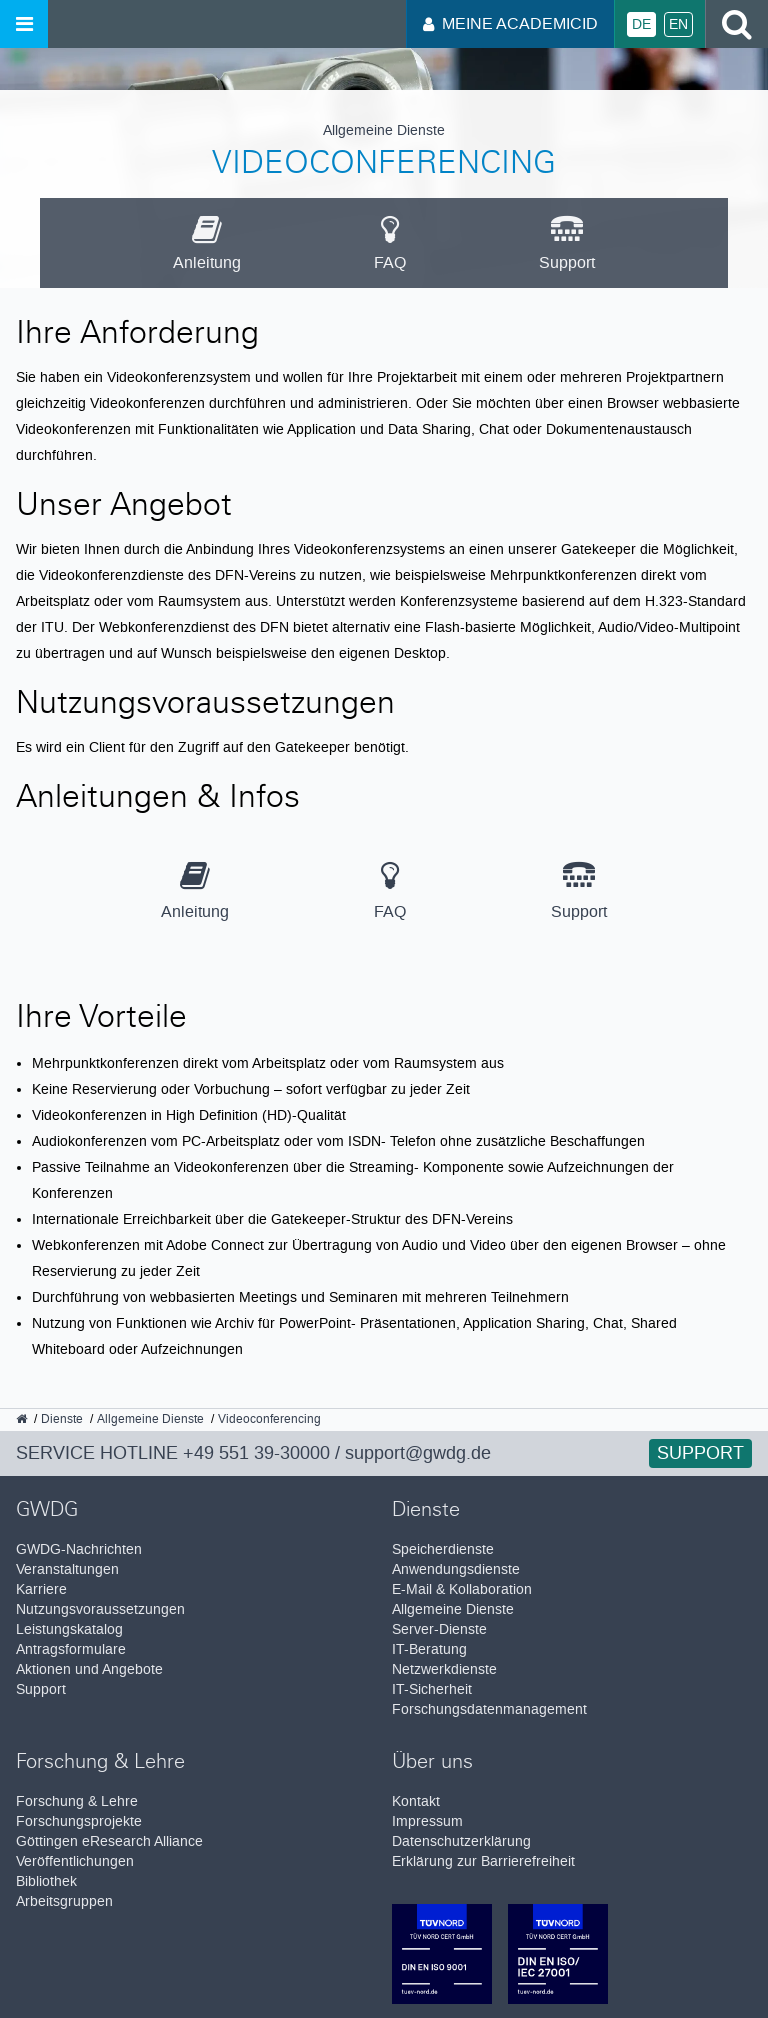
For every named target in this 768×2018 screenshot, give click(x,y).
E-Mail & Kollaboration (462, 1589)
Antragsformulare (71, 1649)
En (678, 24)
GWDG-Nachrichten (79, 1549)
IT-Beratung (429, 1649)
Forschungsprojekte (79, 1821)
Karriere (41, 1589)
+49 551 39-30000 (256, 1453)
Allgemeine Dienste (453, 1609)
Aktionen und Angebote (89, 1669)
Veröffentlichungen (75, 1861)
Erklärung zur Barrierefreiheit (483, 1861)
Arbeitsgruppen (64, 1901)
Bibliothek (46, 1881)
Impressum (427, 1821)
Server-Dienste (439, 1629)
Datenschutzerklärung (461, 1841)
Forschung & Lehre (77, 1801)
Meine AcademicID (510, 23)
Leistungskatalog (69, 1629)
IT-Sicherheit (432, 1689)
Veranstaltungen (67, 1569)
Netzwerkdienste (444, 1669)
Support (700, 1453)
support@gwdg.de (418, 1453)
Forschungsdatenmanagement (489, 1709)
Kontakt (416, 1801)
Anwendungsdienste (456, 1569)
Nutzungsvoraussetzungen (100, 1609)
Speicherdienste (443, 1549)
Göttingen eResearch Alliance (109, 1841)
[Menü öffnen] (24, 24)
